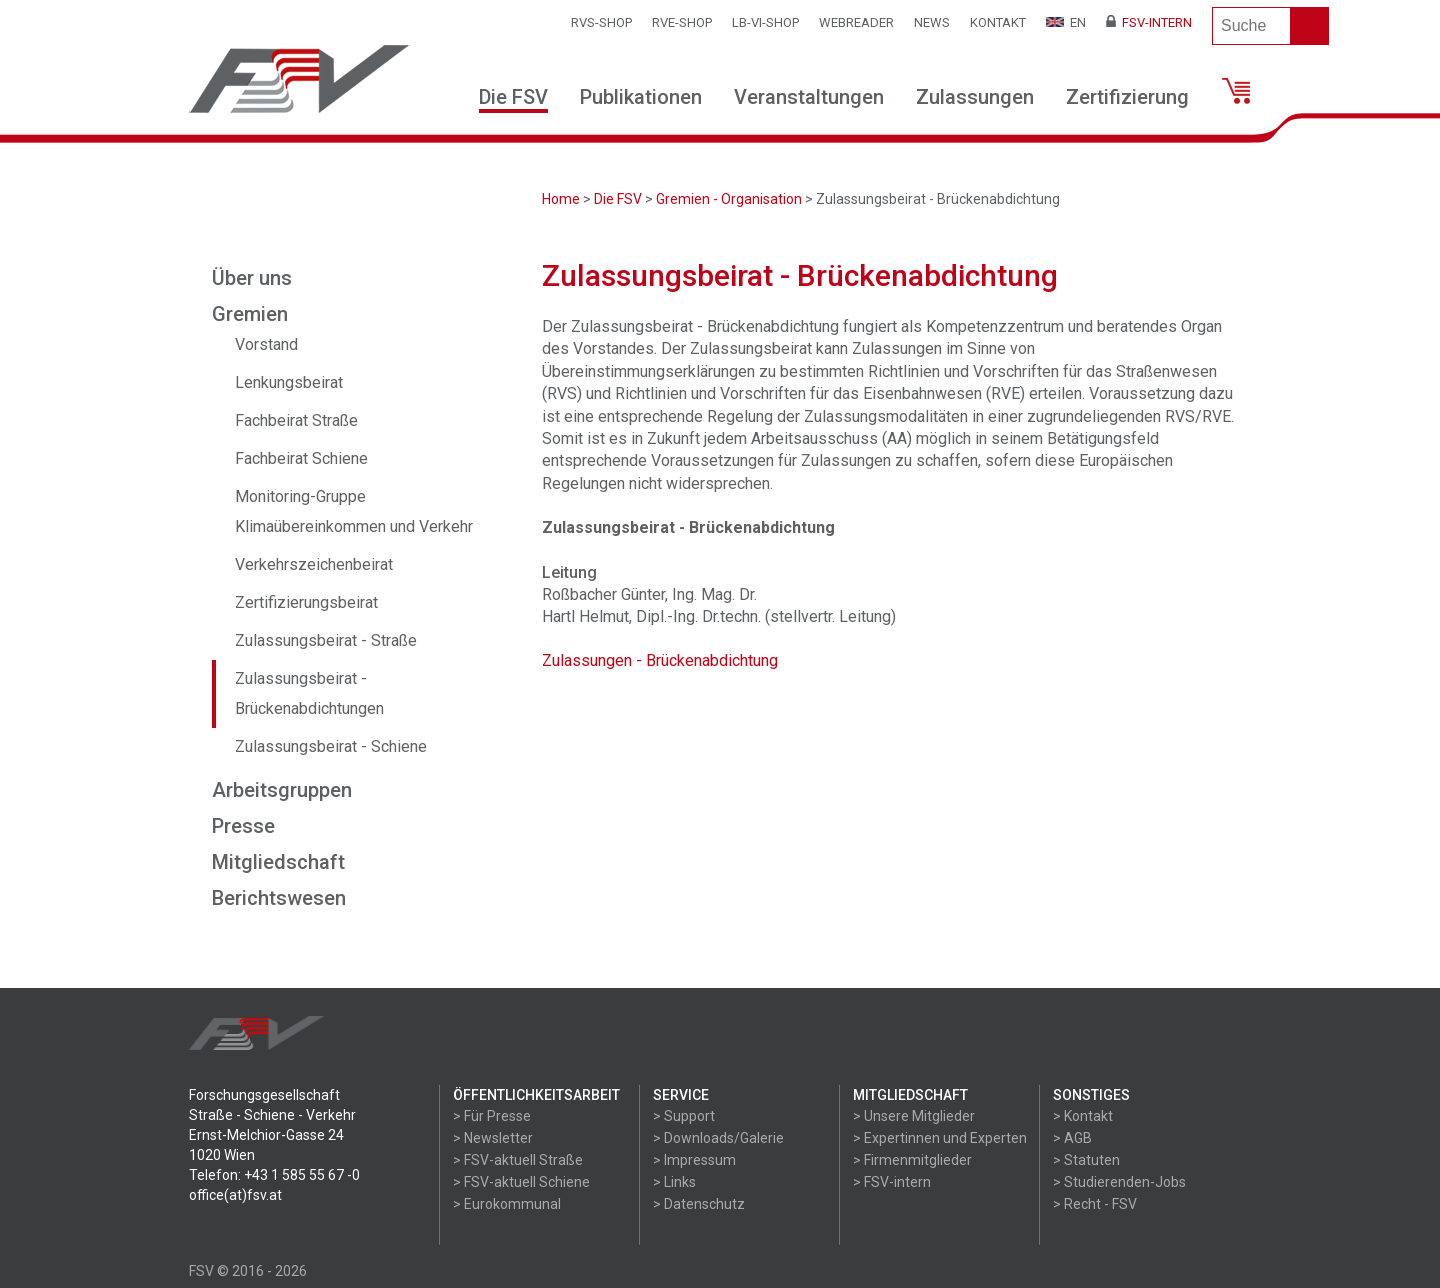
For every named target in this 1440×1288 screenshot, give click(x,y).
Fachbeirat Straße (296, 420)
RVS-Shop (601, 22)
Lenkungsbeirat (289, 382)
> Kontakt (1083, 1116)
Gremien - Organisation (729, 199)
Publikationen (641, 97)
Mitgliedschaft (278, 862)
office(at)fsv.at (235, 1195)
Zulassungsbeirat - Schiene (331, 746)
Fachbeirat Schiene (301, 458)
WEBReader (856, 22)
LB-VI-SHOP (765, 22)
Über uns (252, 278)
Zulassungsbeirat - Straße (326, 640)
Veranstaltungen (809, 97)
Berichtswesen (279, 898)
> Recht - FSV (1095, 1204)
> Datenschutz (699, 1204)
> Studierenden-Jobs (1119, 1182)
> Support (684, 1116)
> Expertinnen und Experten (940, 1138)
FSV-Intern (1149, 22)
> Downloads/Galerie (718, 1138)
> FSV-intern (892, 1182)
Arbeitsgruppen (282, 790)
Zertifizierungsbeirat (306, 602)
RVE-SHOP (682, 22)
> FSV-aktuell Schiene (521, 1182)
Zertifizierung (1127, 97)
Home (561, 199)
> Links (674, 1182)
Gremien (250, 314)
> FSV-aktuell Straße (518, 1160)
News (932, 22)
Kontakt (998, 22)
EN (1066, 22)
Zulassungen (975, 97)
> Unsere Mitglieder (914, 1116)
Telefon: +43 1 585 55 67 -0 (274, 1175)
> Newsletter (493, 1138)
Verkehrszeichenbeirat (314, 564)
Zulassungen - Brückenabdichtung (660, 660)
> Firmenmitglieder (912, 1160)
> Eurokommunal (507, 1204)
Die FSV (513, 97)
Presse (243, 826)
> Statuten (1086, 1160)
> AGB (1072, 1138)
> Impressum (694, 1160)
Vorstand (266, 344)
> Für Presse (492, 1116)
